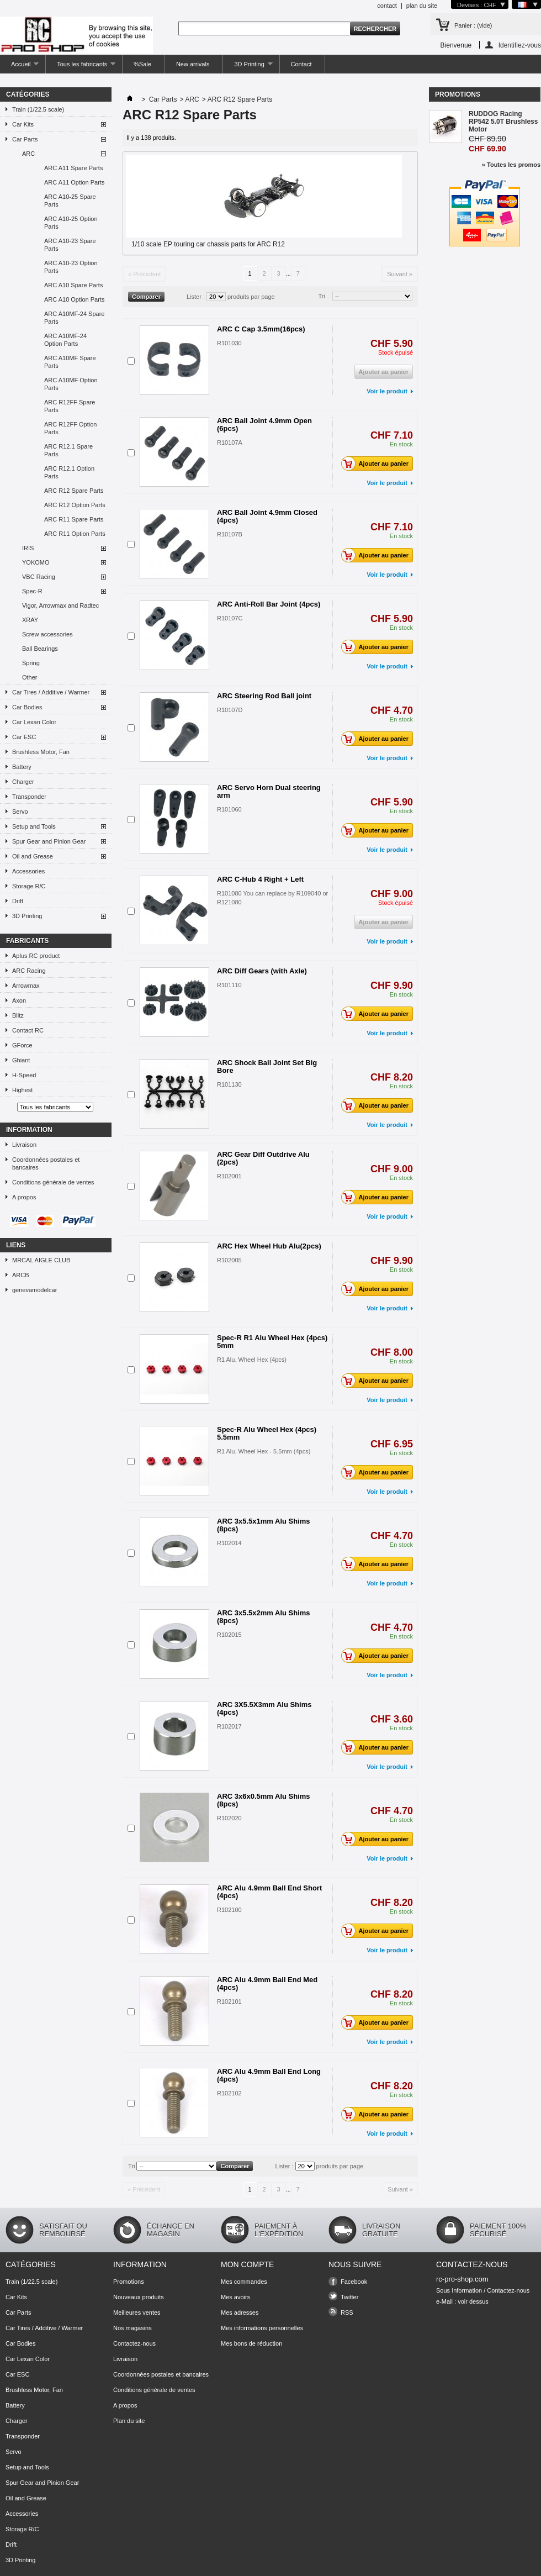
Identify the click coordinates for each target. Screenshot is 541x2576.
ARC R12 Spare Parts (74, 490)
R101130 (229, 1084)
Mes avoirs (235, 2297)
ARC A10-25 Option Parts (71, 222)
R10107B (229, 534)
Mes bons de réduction (251, 2343)
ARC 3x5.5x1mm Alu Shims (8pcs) (263, 1525)
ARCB (20, 1275)
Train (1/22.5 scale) (38, 109)
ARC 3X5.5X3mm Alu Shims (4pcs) (264, 1708)
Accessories (28, 871)
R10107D (229, 710)
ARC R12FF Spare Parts (69, 406)
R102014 (229, 1543)
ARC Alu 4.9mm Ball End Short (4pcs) (269, 1892)
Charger (23, 781)
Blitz (18, 1015)
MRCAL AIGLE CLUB (41, 1260)
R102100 (229, 1909)
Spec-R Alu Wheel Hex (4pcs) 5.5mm (266, 1433)
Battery (21, 766)
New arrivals (193, 64)
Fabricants (27, 941)
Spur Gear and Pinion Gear (49, 841)
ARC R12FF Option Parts (70, 428)
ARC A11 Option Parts (74, 182)
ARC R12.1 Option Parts (69, 472)
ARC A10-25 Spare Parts (70, 200)
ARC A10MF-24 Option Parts (65, 340)
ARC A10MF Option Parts (71, 384)
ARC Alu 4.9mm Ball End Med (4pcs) (267, 1984)
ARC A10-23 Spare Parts (70, 245)
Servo (20, 811)
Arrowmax (26, 985)
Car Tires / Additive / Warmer (50, 692)
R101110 (229, 985)
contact (386, 5)
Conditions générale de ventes (53, 1182)
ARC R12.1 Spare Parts (68, 450)
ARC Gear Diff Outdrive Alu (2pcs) (263, 1158)
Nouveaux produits (138, 2297)
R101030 (229, 343)
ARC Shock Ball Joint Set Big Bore (267, 1066)
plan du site (421, 5)
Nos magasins (132, 2328)
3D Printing (247, 67)
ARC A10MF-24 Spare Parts (74, 317)
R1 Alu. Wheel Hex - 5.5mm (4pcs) (263, 1451)
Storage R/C (29, 886)
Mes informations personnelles (262, 2328)
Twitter (349, 2297)
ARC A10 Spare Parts (73, 285)
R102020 (229, 1818)
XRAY (30, 620)
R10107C (229, 618)
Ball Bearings (40, 648)
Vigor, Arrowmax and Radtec (60, 605)
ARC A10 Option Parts (74, 299)
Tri (322, 296)
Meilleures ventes (137, 2312)
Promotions (457, 94)
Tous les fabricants (80, 67)
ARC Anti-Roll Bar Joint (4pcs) (268, 604)
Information (29, 1130)
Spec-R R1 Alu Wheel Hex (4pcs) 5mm (272, 1342)
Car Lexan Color (34, 722)
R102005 (229, 1260)
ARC (28, 153)
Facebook (354, 2281)
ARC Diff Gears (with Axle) (262, 971)
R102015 (229, 1634)
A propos (24, 1197)
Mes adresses (239, 2312)
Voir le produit (387, 391)
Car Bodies (27, 707)
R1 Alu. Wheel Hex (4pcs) (252, 1359)
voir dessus (473, 2301)
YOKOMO (36, 562)
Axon (19, 1000)
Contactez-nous (134, 2343)
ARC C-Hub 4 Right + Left (260, 879)
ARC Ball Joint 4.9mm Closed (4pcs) (267, 516)
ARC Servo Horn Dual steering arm (269, 791)
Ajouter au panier (378, 463)
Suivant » (399, 274)
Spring (31, 663)
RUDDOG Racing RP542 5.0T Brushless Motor (503, 121)
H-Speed (24, 1075)
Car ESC (24, 737)
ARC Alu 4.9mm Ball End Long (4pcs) (269, 2075)
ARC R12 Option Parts (74, 505)
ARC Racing (29, 970)
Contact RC (28, 1030)
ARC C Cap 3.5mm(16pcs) (261, 329)
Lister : (196, 296)
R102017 (229, 1726)
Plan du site (129, 2420)
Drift (17, 901)
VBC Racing (38, 576)
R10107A (229, 442)
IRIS (28, 548)
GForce (22, 1045)
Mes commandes (244, 2281)
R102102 (229, 2093)
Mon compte (247, 2264)
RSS (347, 2312)
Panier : (473, 25)
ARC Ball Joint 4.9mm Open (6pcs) (264, 425)
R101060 (229, 809)
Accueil (19, 67)
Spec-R (32, 591)
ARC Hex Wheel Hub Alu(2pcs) (269, 1246)
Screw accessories (47, 634)
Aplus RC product (36, 955)
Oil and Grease (32, 856)
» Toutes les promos (511, 164)
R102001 (229, 1176)
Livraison (24, 1144)
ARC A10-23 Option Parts (71, 267)
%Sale (142, 64)
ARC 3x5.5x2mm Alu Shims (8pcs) (263, 1617)
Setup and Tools (34, 826)
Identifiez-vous (519, 45)
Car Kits (23, 124)
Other (30, 677)
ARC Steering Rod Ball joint (264, 696)
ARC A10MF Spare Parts (70, 362)
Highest (22, 1090)
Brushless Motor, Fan (41, 752)
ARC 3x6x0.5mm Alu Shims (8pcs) (263, 1800)
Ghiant (21, 1060)
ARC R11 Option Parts (74, 533)
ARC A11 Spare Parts (73, 168)
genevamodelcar (34, 1290)
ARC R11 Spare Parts (74, 519)
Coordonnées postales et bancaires (45, 1163)
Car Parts (25, 139)
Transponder (29, 796)
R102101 (229, 2001)
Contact (301, 64)
